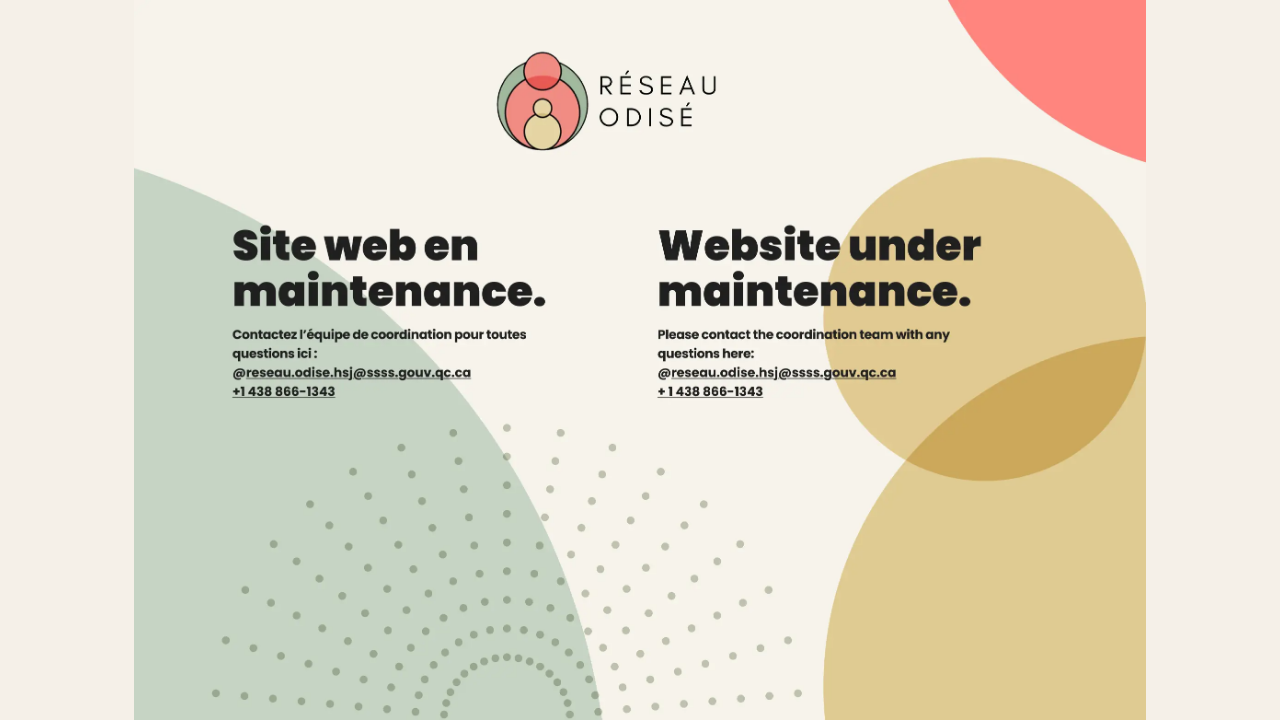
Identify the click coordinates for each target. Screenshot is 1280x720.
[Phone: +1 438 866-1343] (742, 400)
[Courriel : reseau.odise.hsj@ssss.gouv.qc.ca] (365, 378)
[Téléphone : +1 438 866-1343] (294, 400)
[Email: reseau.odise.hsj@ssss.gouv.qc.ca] (833, 378)
